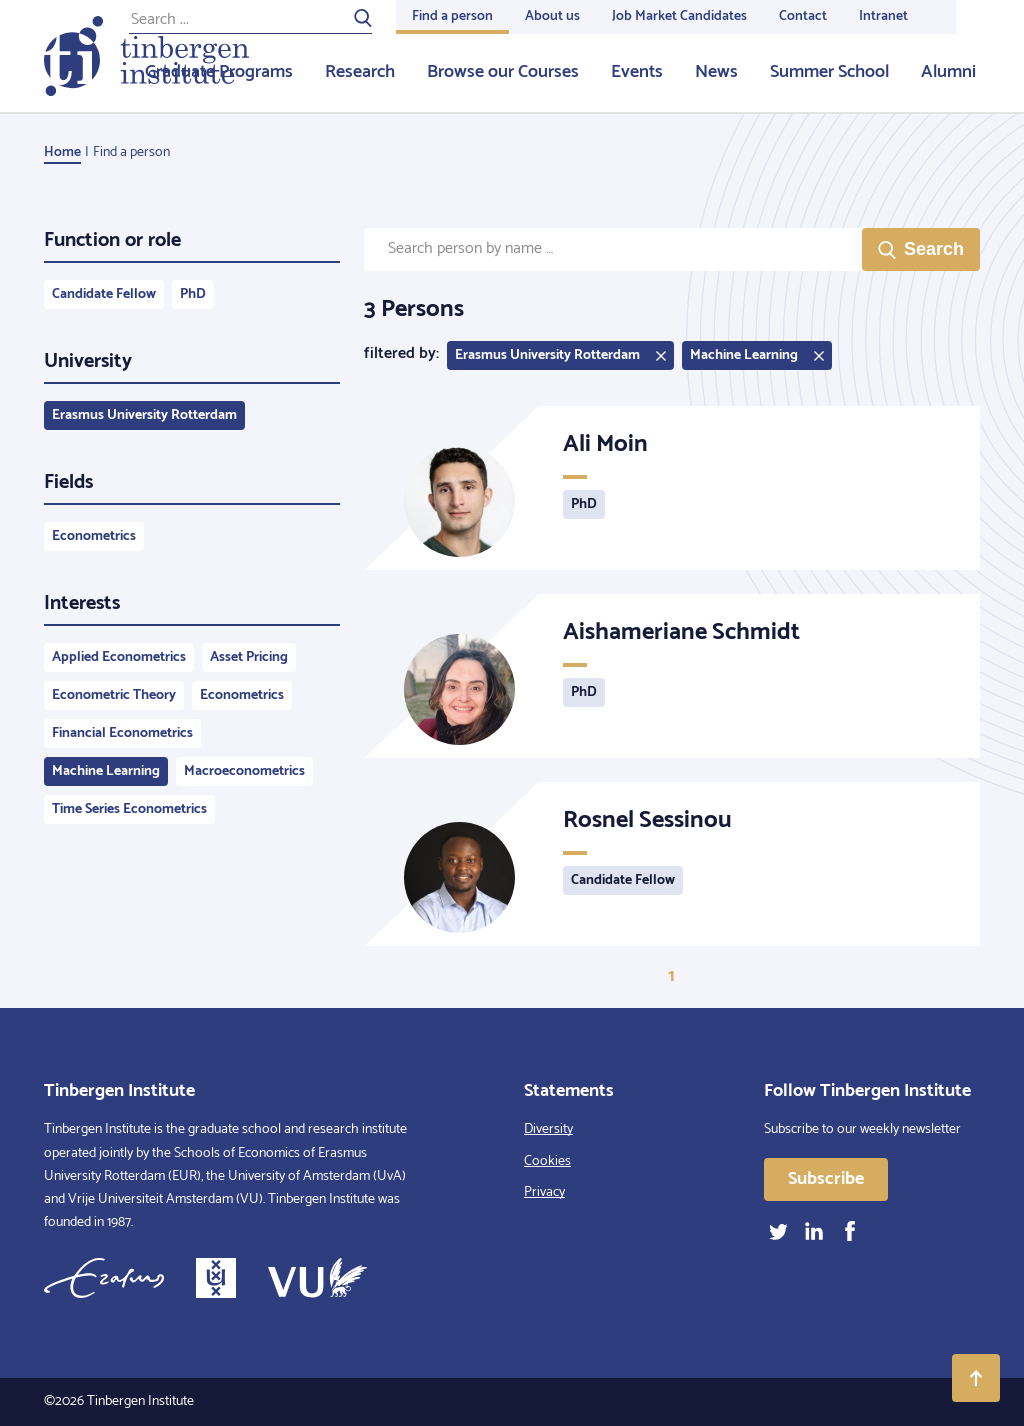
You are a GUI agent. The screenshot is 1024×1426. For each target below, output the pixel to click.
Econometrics (94, 536)
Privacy (544, 1192)
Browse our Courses (503, 72)
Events (637, 72)
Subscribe (826, 1179)
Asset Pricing (249, 657)
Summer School (829, 72)
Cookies (547, 1161)
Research (360, 72)
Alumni (948, 72)
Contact (803, 16)
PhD (193, 294)
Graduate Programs (219, 72)
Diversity (548, 1129)
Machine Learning (106, 771)
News (716, 72)
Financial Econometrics (122, 733)
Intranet (883, 16)
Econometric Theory (114, 695)
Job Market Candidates (679, 16)
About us (552, 16)
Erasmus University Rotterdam (144, 415)
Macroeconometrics (244, 771)
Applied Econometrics (119, 657)
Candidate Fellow (104, 294)
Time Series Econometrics (129, 809)
